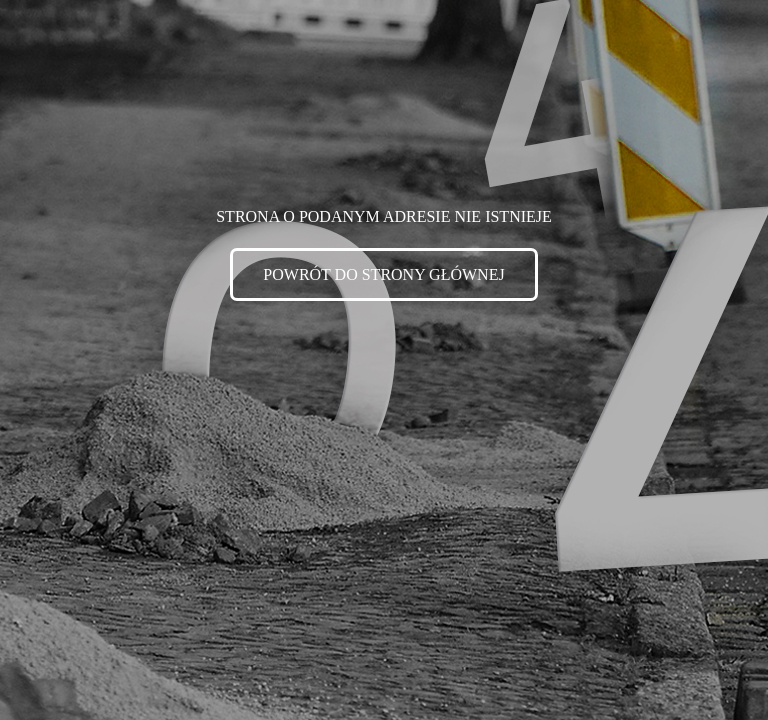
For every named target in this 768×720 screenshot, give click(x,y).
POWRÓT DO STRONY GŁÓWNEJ (383, 274)
